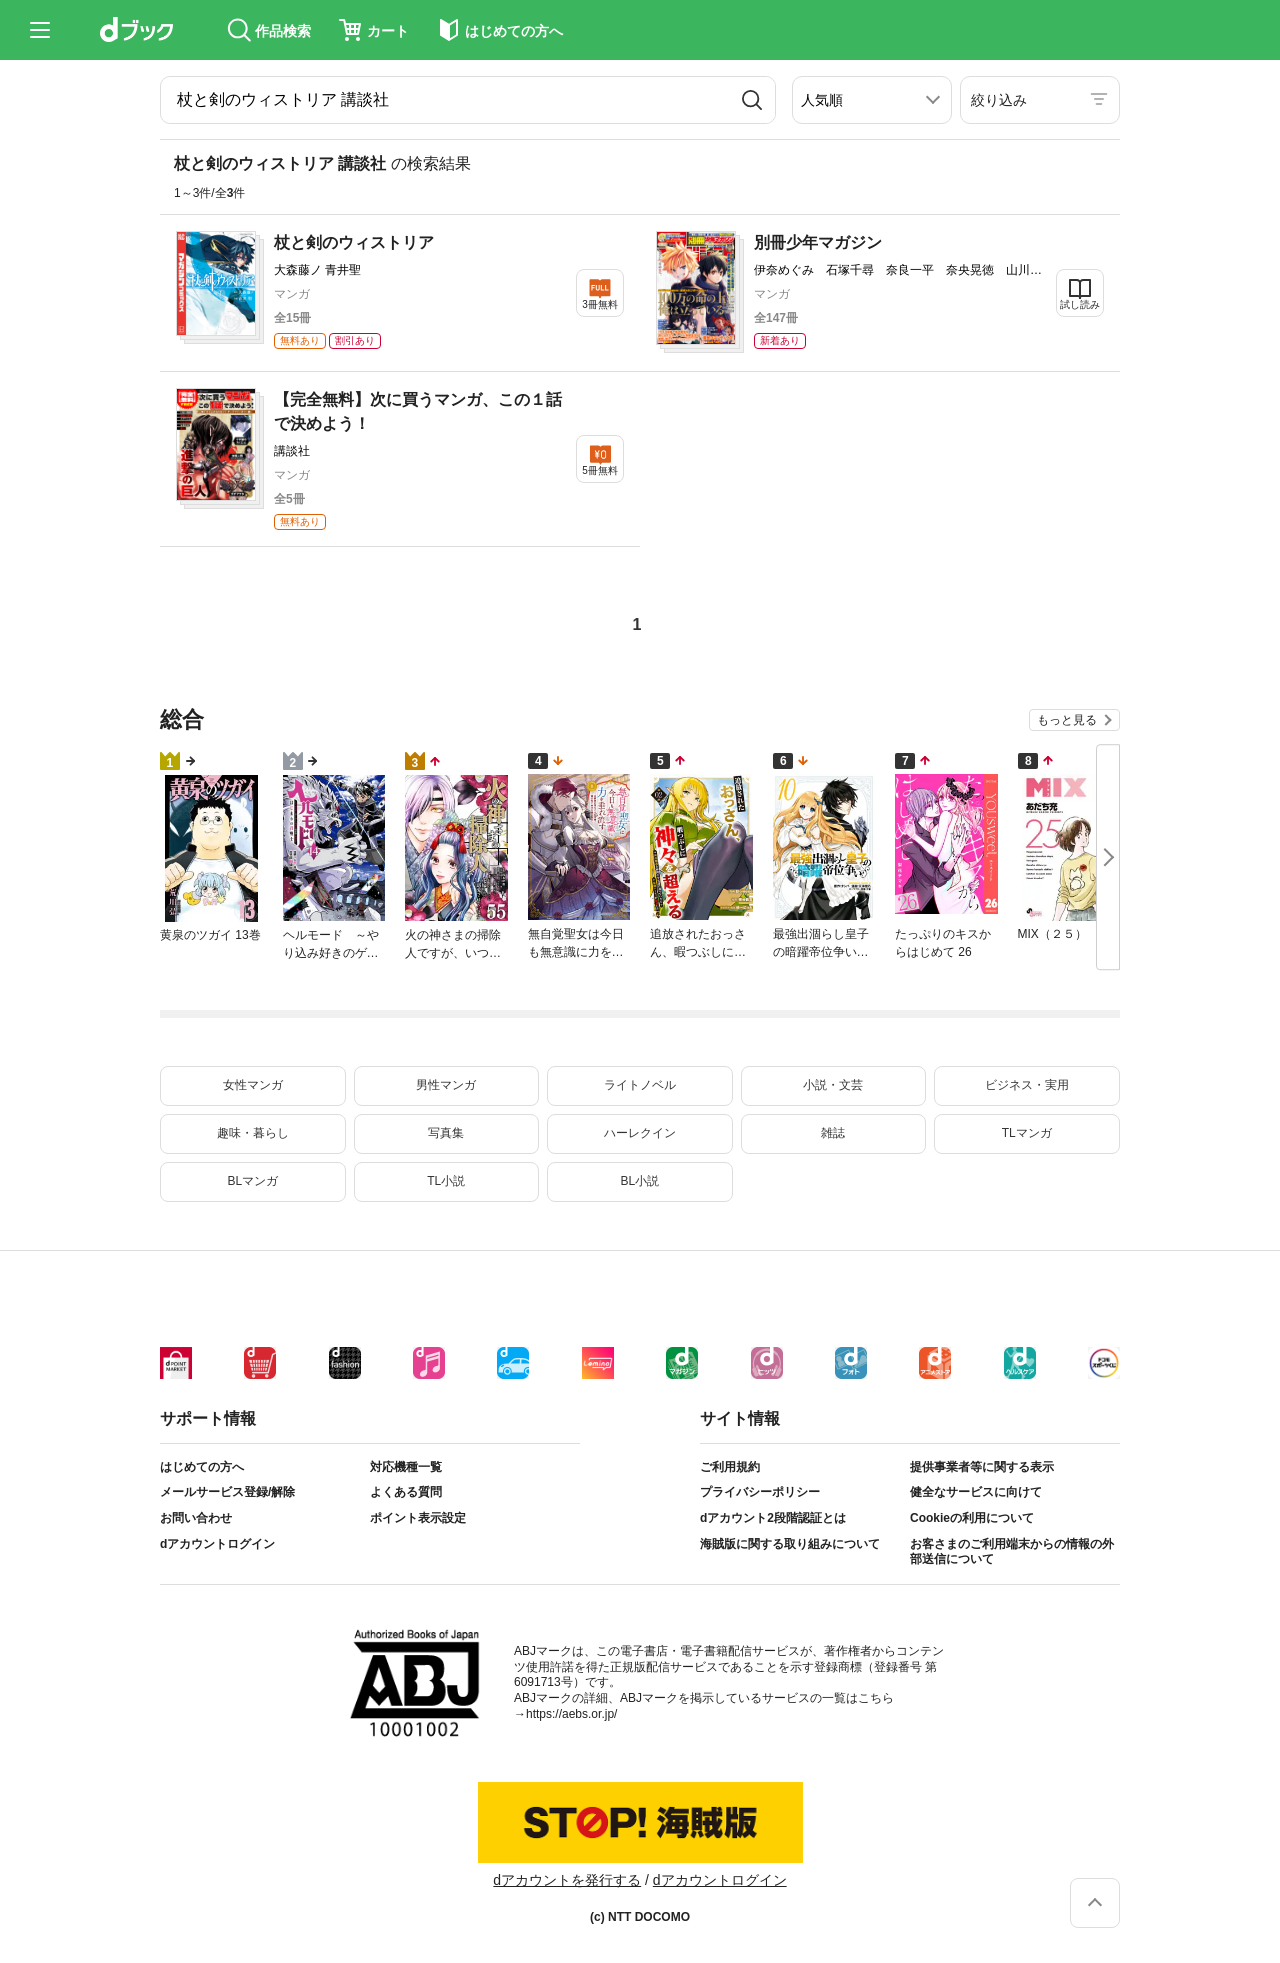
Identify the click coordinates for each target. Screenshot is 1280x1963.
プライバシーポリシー (760, 1492)
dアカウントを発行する (567, 1880)
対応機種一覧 (406, 1467)
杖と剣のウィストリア (354, 242)
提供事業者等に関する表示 (982, 1467)
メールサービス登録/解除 (227, 1492)
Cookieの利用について (972, 1518)
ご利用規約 (730, 1467)
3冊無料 (600, 304)
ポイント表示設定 (418, 1518)
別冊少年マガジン (818, 242)
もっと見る (1067, 720)
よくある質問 (406, 1492)
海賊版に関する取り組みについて (790, 1544)
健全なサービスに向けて (976, 1492)
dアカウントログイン (217, 1544)
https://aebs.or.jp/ (571, 1714)
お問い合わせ (196, 1518)
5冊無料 (600, 470)
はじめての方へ (202, 1467)
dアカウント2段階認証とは (773, 1518)
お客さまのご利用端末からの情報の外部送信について (1012, 1552)
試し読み (1080, 304)
